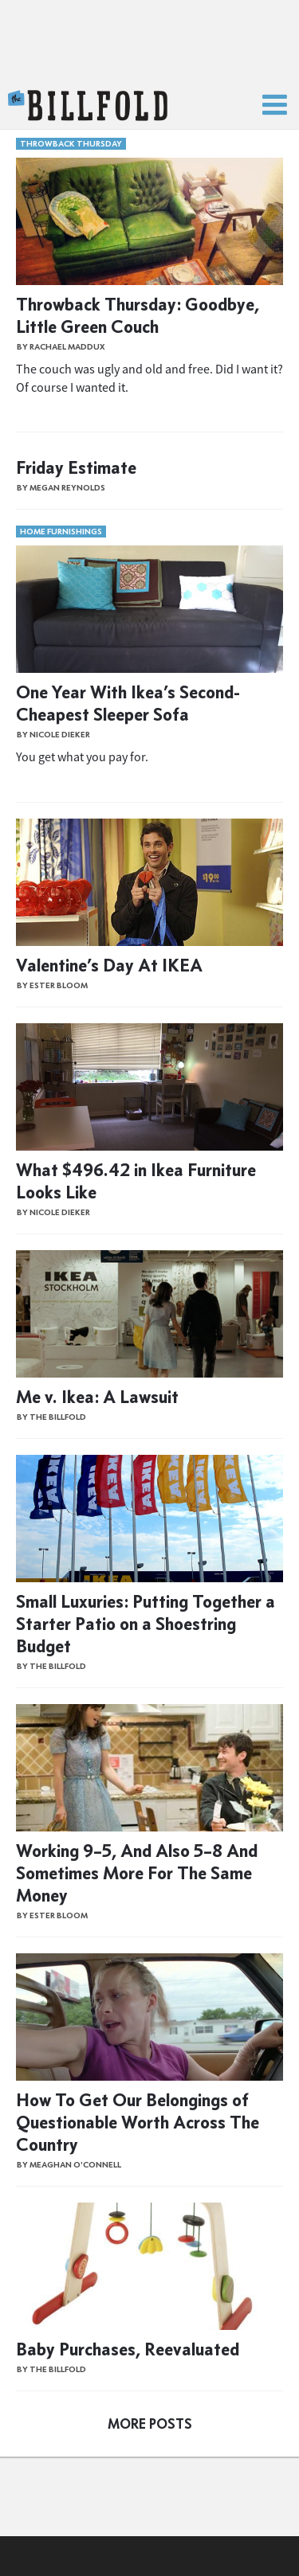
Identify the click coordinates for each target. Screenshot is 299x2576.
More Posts (150, 2424)
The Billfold (87, 106)
